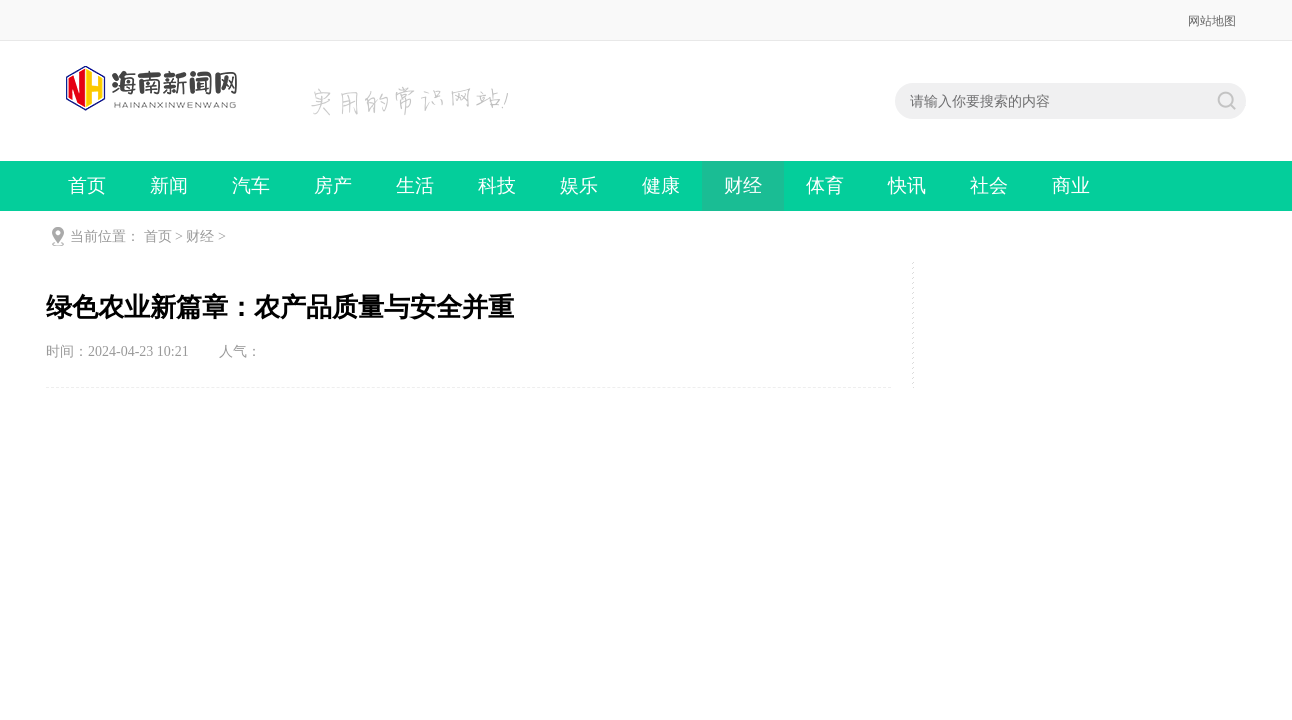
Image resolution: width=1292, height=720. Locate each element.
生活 (415, 185)
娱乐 (579, 185)
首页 (87, 185)
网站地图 (1212, 21)
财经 (743, 185)
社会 (989, 185)
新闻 (169, 185)
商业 (1071, 185)
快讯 (907, 185)
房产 (333, 185)
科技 (497, 185)
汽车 (251, 185)
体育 (825, 185)
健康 (661, 185)
